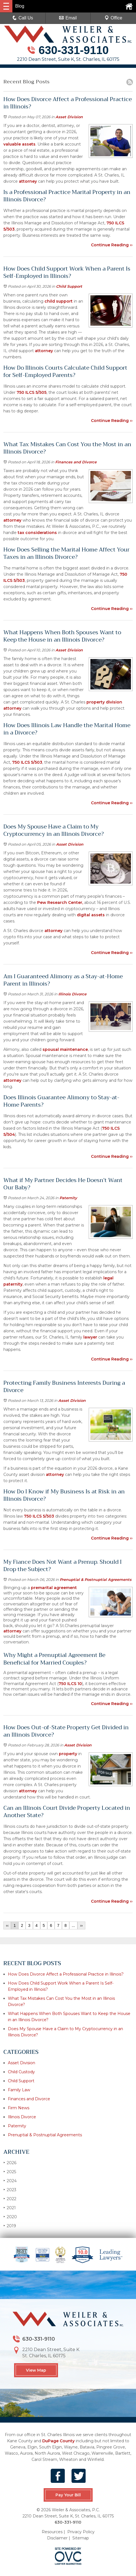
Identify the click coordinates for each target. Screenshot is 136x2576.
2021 (9, 2208)
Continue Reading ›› (112, 244)
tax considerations (37, 532)
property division (104, 702)
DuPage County (58, 2440)
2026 (9, 2163)
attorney (28, 181)
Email (68, 17)
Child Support (69, 286)
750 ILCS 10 (70, 1683)
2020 (10, 2217)
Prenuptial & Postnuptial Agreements (95, 1579)
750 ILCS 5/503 (27, 762)
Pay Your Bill (68, 2494)
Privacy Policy (81, 2531)
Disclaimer (57, 2537)
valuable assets (19, 144)
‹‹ (7, 1925)
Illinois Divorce (72, 994)
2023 (9, 2190)
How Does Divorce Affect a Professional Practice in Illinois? (66, 1974)
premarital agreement (53, 1587)
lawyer (89, 1337)
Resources (52, 2531)
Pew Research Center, (60, 902)
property (68, 1753)
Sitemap (80, 2537)
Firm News (18, 2107)
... (73, 1925)
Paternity (68, 1198)
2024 (10, 2181)
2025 (9, 2172)
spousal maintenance (64, 1049)
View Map (36, 2370)
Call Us (22, 17)
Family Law (19, 2089)
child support (58, 301)
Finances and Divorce (76, 462)
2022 (9, 2199)
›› (81, 1925)
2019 (9, 2226)
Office (113, 17)
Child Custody (21, 2071)
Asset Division (69, 117)
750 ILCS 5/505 (31, 392)
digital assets (91, 914)
